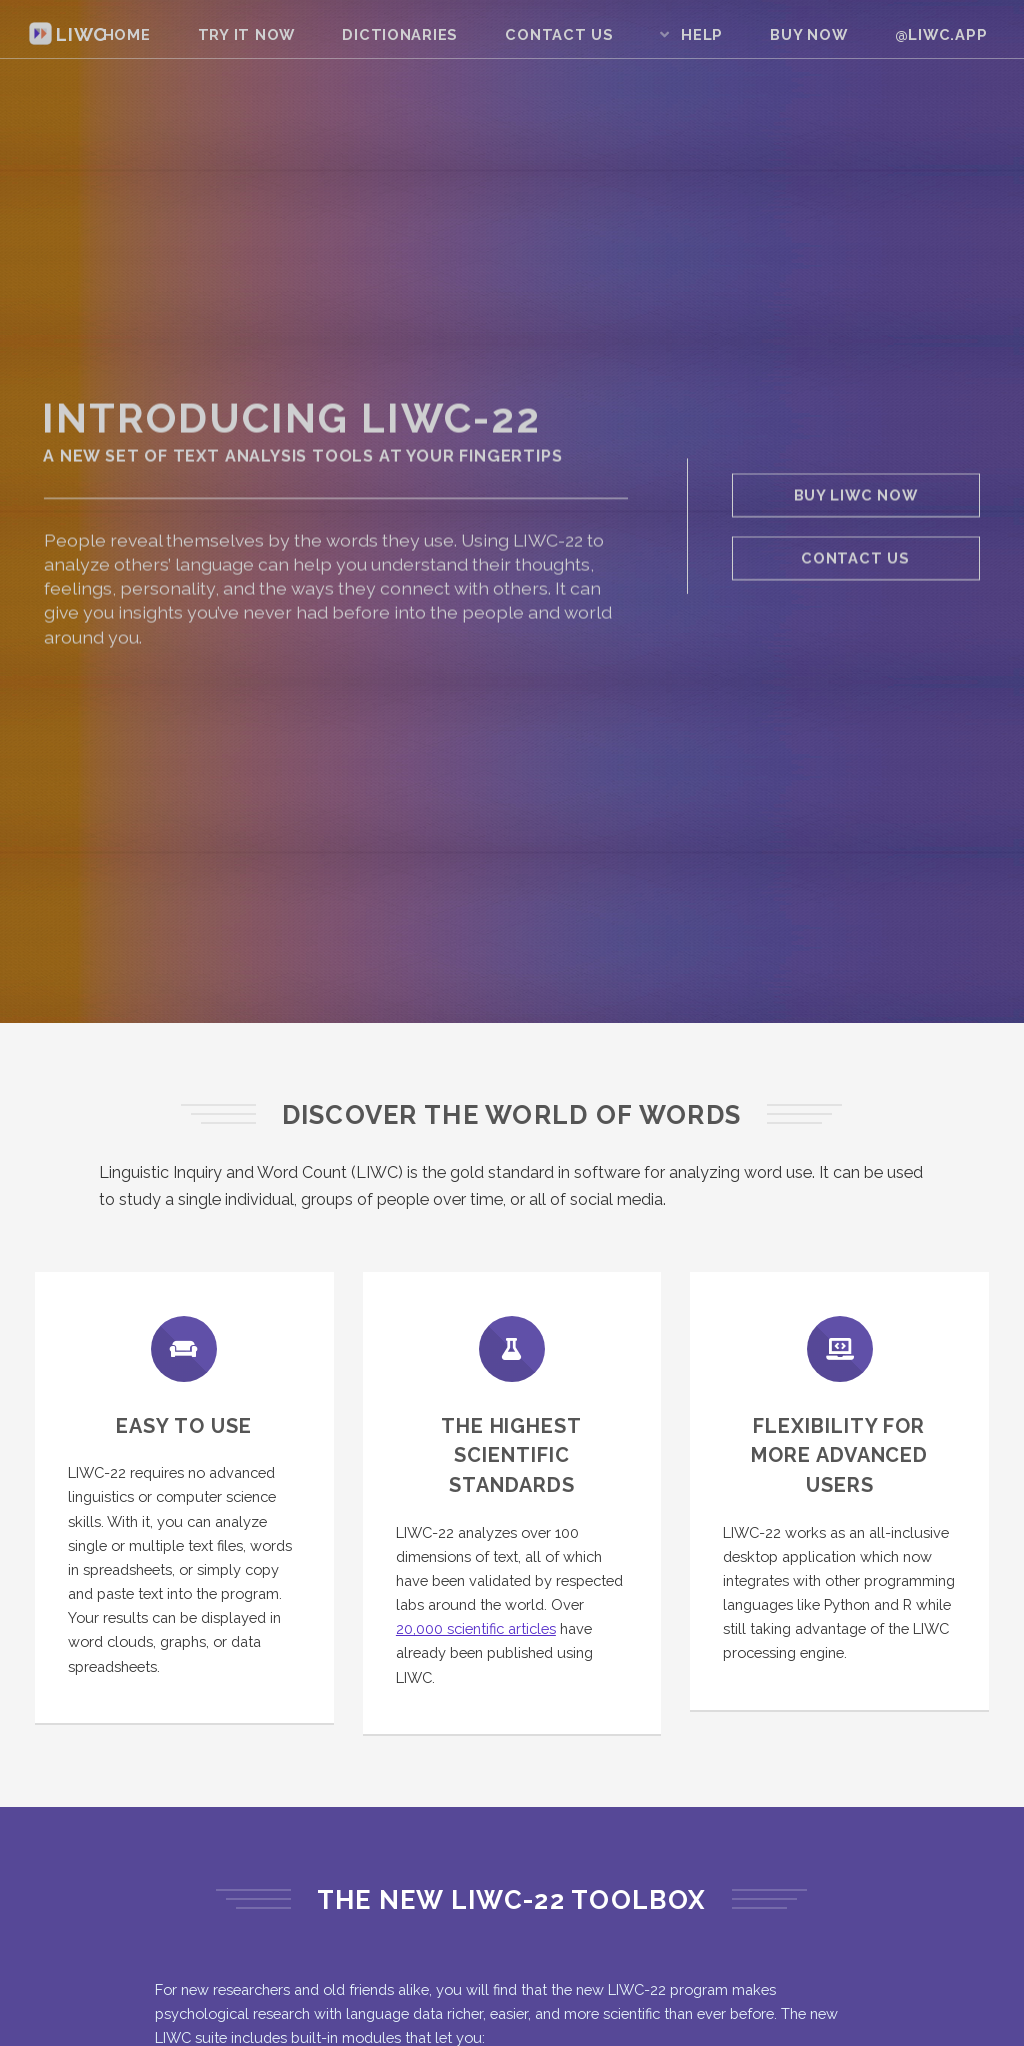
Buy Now (809, 34)
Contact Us (560, 34)
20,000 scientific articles (476, 1628)
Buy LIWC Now (856, 496)
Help (702, 34)
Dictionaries (400, 34)
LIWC (68, 34)
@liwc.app (941, 34)
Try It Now (246, 34)
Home (126, 34)
